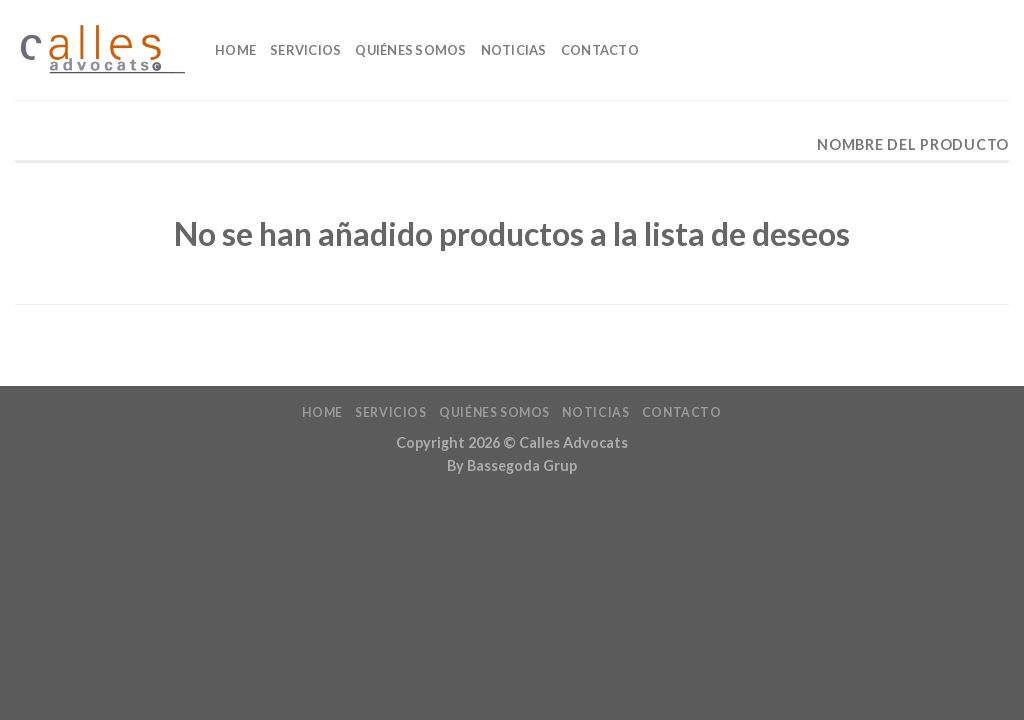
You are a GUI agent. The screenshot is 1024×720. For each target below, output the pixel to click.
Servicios (305, 50)
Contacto (600, 50)
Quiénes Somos (410, 50)
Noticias (514, 50)
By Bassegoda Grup (512, 465)
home (235, 50)
